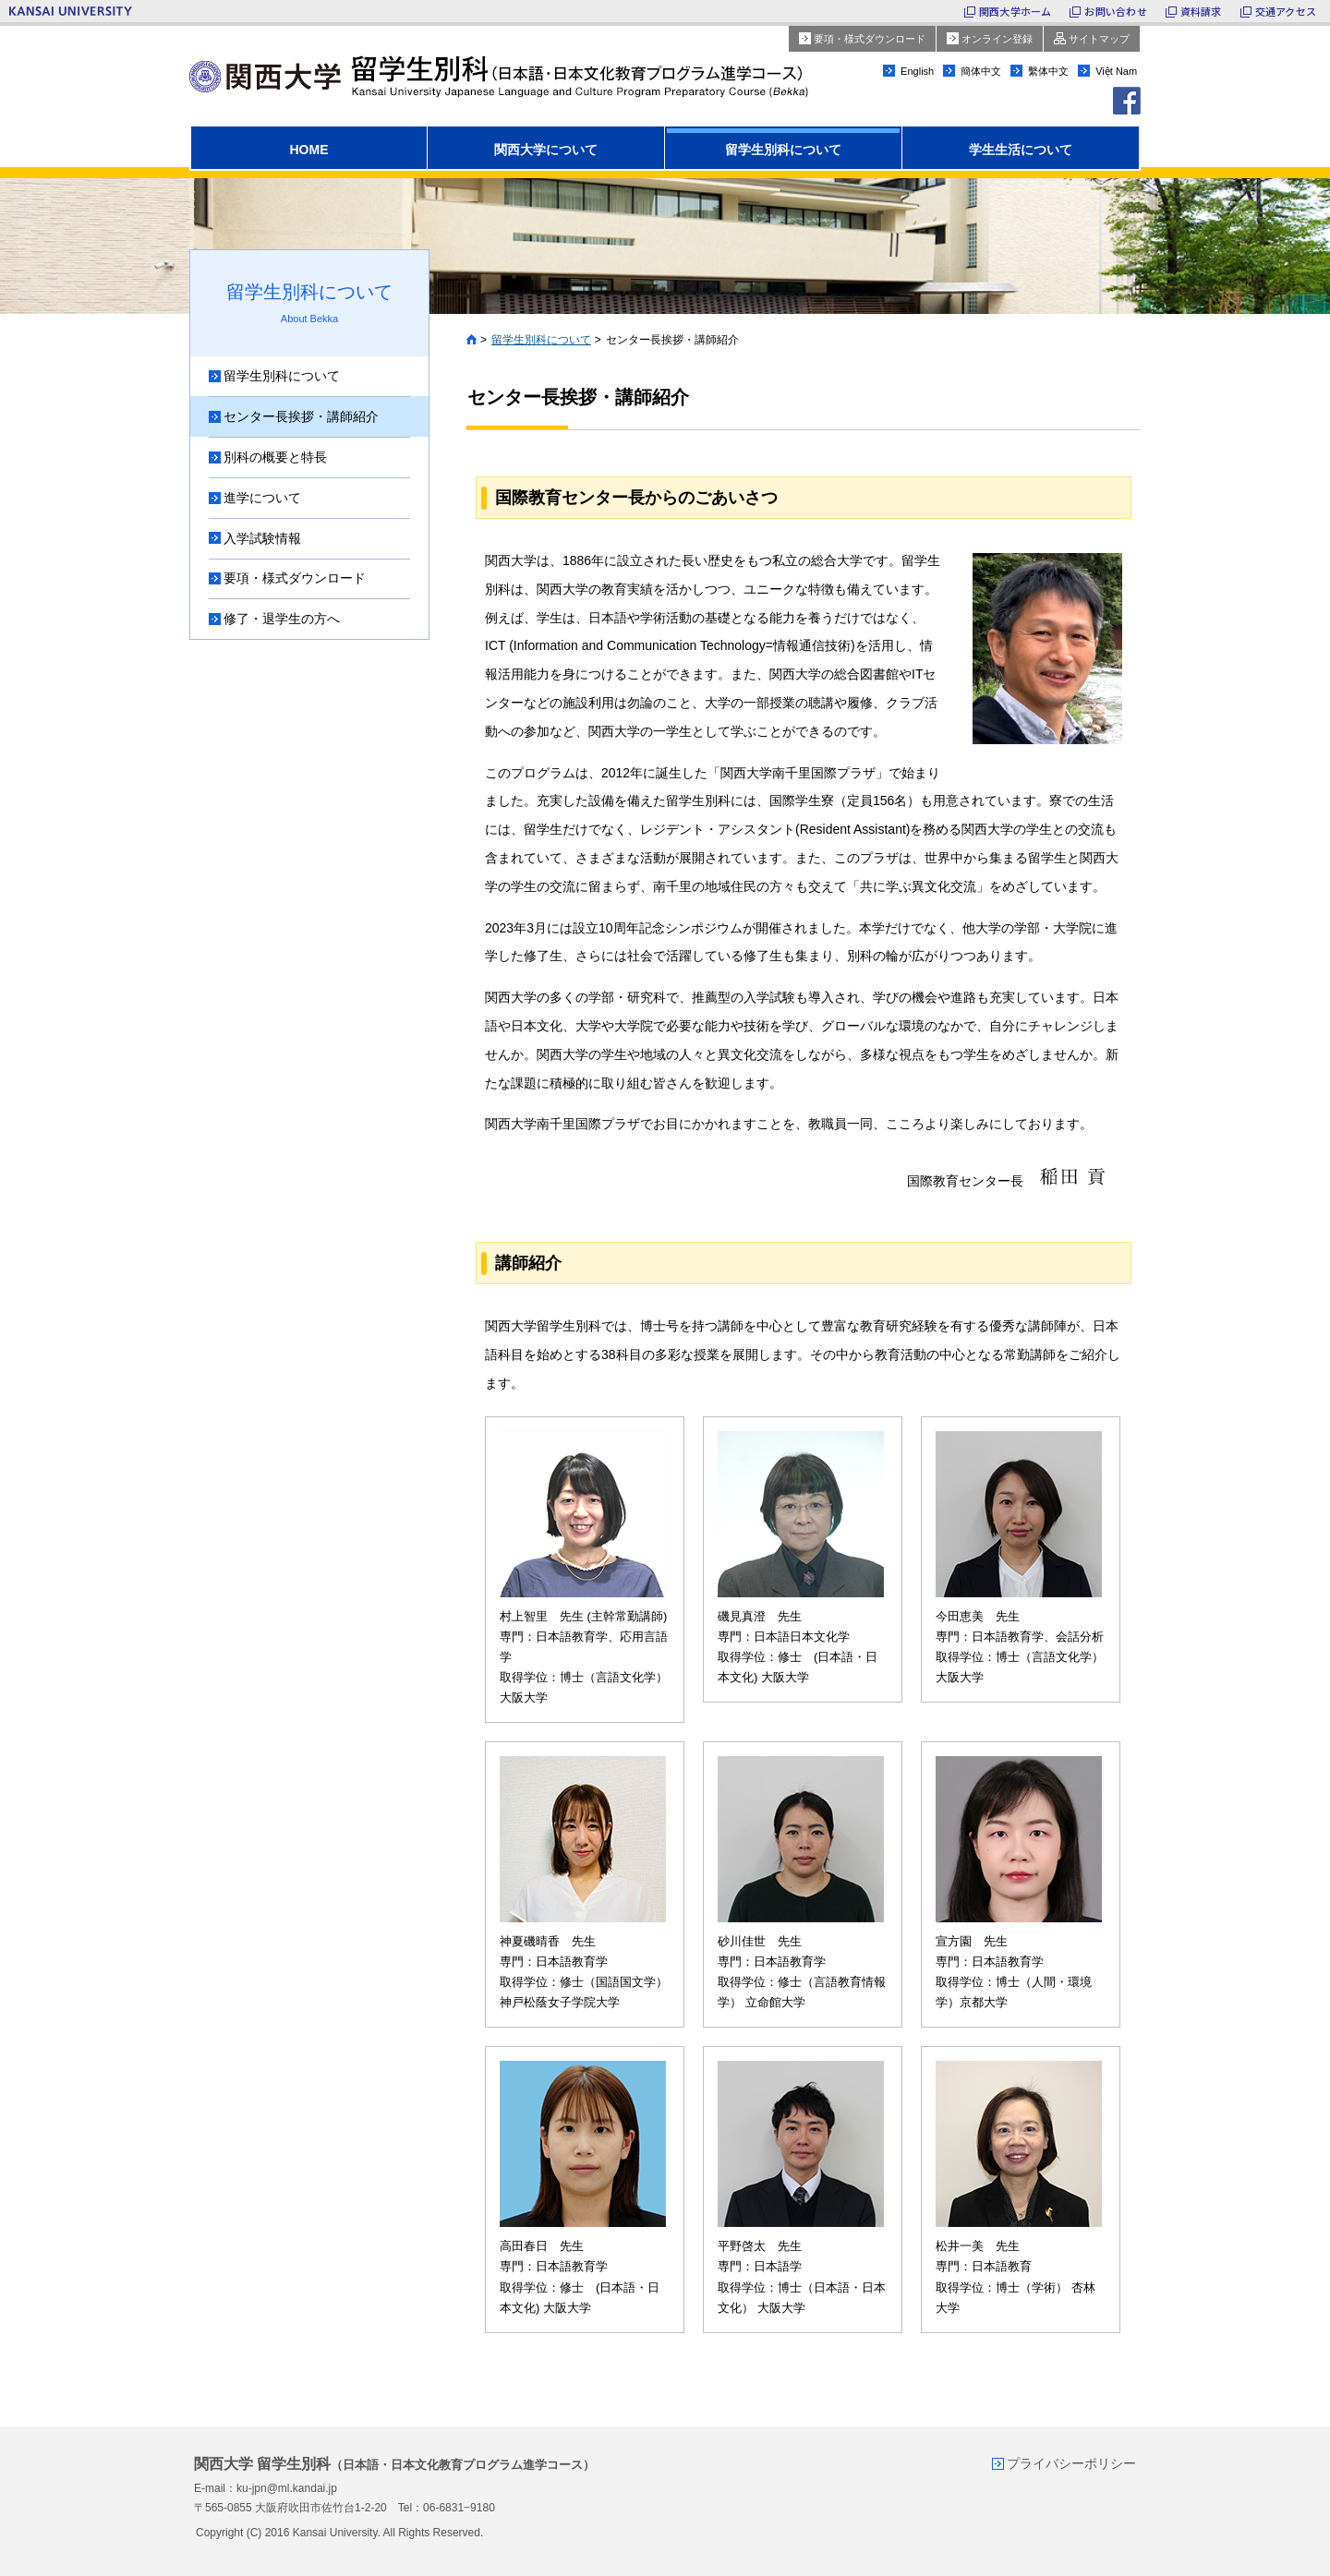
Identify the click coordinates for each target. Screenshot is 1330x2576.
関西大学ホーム (1015, 11)
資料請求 (1201, 11)
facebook (1127, 100)
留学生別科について (541, 339)
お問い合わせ (1115, 11)
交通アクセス (1285, 11)
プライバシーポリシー (1071, 2462)
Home (471, 339)
